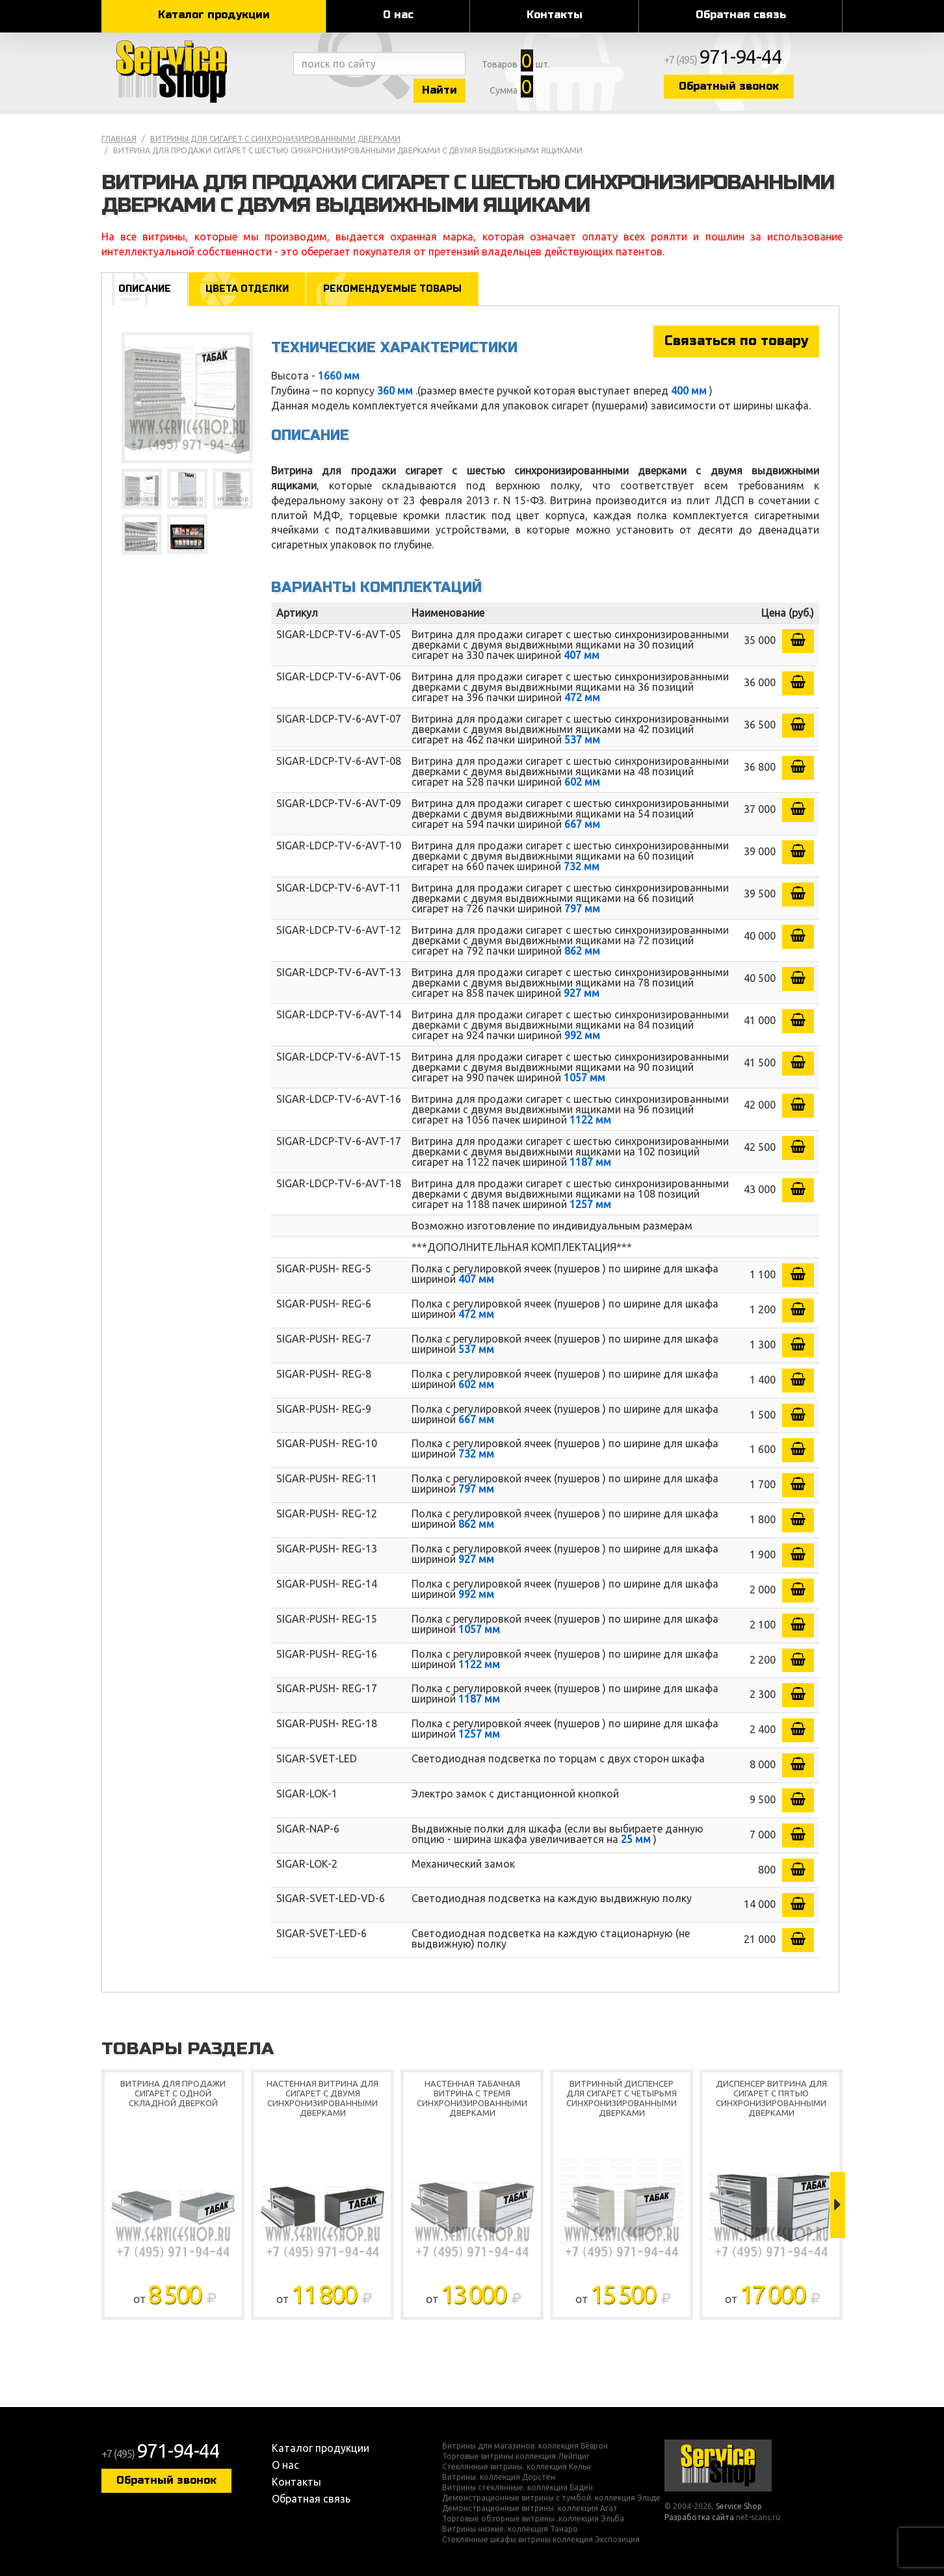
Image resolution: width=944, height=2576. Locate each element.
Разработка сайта (699, 2517)
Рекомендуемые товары (392, 288)
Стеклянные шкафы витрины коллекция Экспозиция (541, 2540)
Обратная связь (741, 14)
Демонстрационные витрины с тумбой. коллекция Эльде (551, 2498)
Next (838, 2205)
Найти (439, 90)
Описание (144, 288)
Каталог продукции (214, 14)
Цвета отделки (247, 288)
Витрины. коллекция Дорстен (498, 2477)
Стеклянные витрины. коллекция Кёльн (516, 2467)
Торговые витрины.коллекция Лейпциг (516, 2456)
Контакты (555, 14)
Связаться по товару (736, 341)
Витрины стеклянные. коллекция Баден (517, 2488)
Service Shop (194, 71)
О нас (398, 14)
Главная (119, 139)
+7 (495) (723, 60)
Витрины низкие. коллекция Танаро (510, 2529)
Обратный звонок (729, 86)
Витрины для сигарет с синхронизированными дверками (275, 139)
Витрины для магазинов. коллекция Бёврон (525, 2446)
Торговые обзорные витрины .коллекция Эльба (533, 2519)
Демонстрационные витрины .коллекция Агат (530, 2508)
